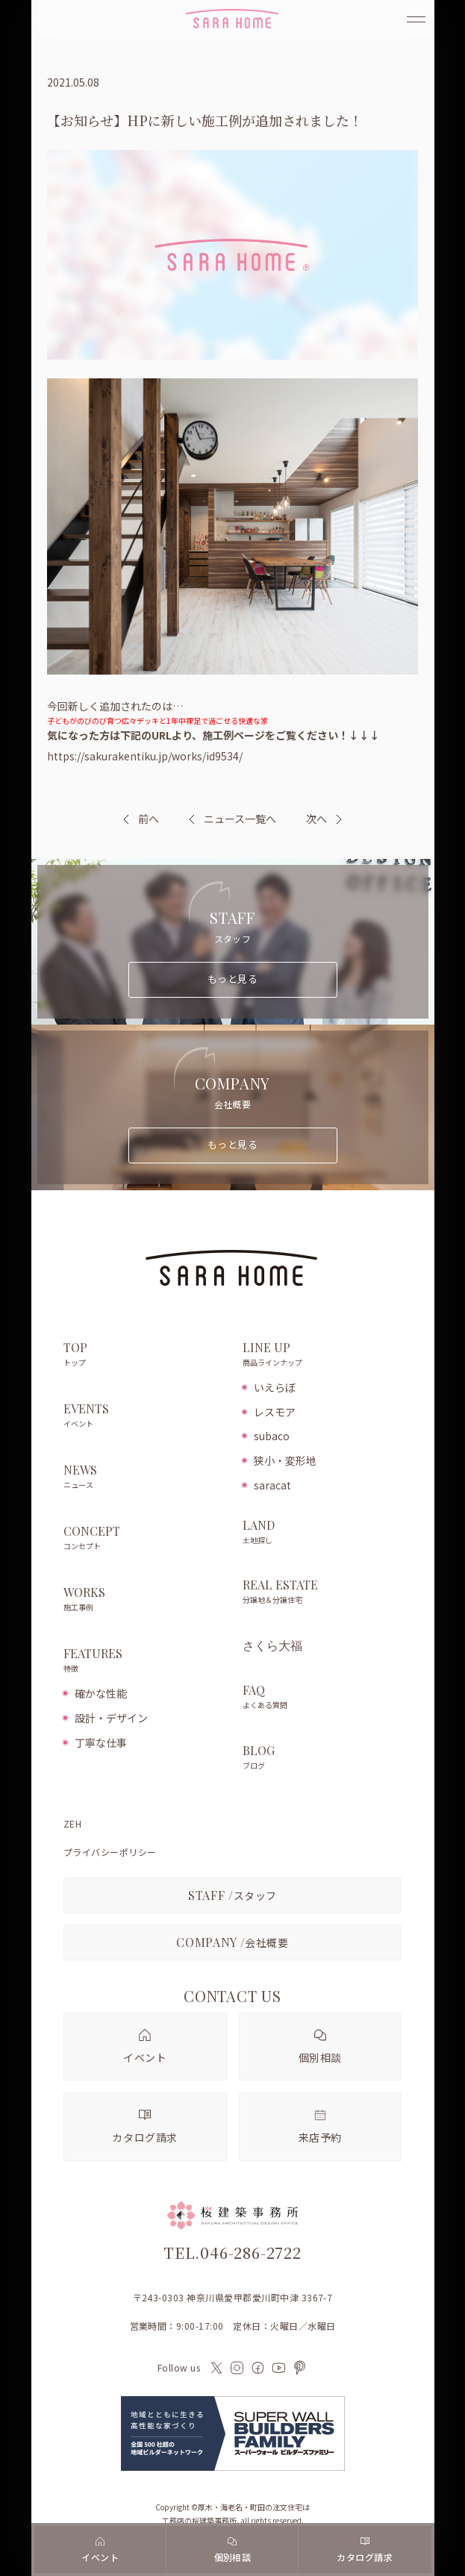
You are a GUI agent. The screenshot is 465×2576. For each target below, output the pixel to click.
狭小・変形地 (285, 1460)
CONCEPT (145, 1539)
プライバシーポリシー (110, 1852)
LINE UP (322, 1355)
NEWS (145, 1477)
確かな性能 (101, 1693)
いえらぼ (275, 1387)
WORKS (145, 1600)
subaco (272, 1435)
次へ (316, 818)
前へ (148, 818)
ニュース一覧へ (232, 818)
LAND (322, 1533)
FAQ (322, 1698)
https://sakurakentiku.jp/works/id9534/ (145, 755)
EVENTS (145, 1416)
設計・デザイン (111, 1717)
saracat (272, 1485)
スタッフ (232, 1895)
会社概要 (232, 1942)
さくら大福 (272, 1645)
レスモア (275, 1411)
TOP (145, 1355)
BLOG (322, 1758)
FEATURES (145, 1661)
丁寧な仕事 (101, 1742)
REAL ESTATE (322, 1592)
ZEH (72, 1824)
